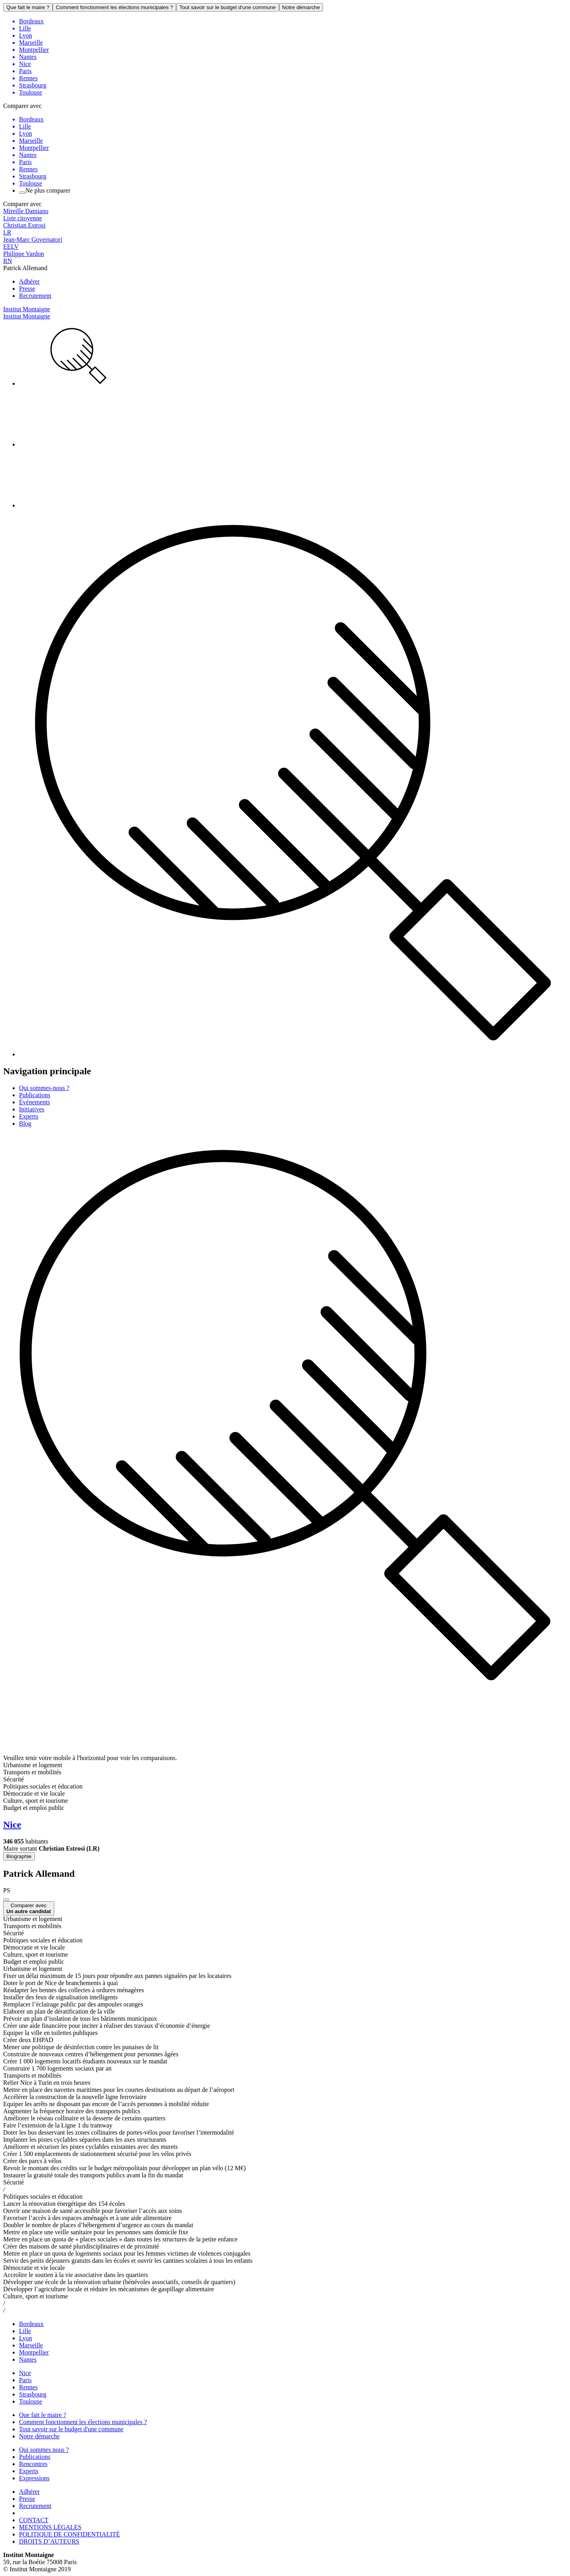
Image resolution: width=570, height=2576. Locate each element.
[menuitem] (293, 356)
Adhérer (29, 281)
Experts (28, 1116)
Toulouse (30, 2401)
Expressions (34, 2478)
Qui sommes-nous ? (44, 1088)
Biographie (19, 1856)
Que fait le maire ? (27, 7)
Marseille (31, 2345)
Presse (27, 288)
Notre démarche (301, 7)
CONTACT (33, 2520)
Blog (25, 1123)
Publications (34, 1095)
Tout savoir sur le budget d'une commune (227, 7)
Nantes (27, 2359)
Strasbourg (32, 2394)
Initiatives (31, 1109)
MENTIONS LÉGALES (50, 2527)
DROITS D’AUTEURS (49, 2541)
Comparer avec (28, 1908)
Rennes (28, 2387)
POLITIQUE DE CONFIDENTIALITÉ (69, 2534)
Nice (25, 2373)
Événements (34, 1102)
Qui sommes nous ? (44, 2449)
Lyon (25, 2338)
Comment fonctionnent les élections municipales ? (114, 7)
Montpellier (34, 2352)
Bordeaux (31, 2323)
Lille (25, 2331)
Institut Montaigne (26, 309)
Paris (25, 2380)
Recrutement (35, 295)
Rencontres (33, 2464)
